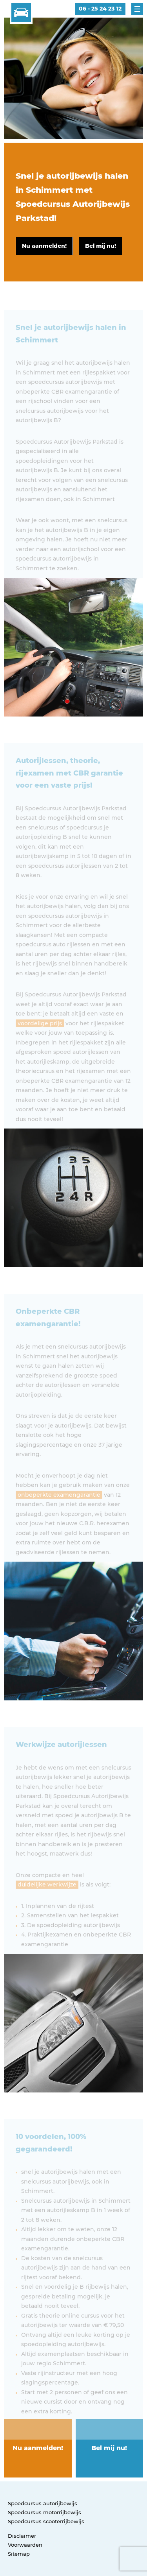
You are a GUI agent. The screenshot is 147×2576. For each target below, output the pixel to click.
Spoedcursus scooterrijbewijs (46, 2521)
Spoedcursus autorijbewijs (42, 2503)
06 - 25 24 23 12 (100, 8)
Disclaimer (22, 2536)
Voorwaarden (25, 2545)
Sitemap (19, 2554)
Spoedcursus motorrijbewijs (44, 2512)
